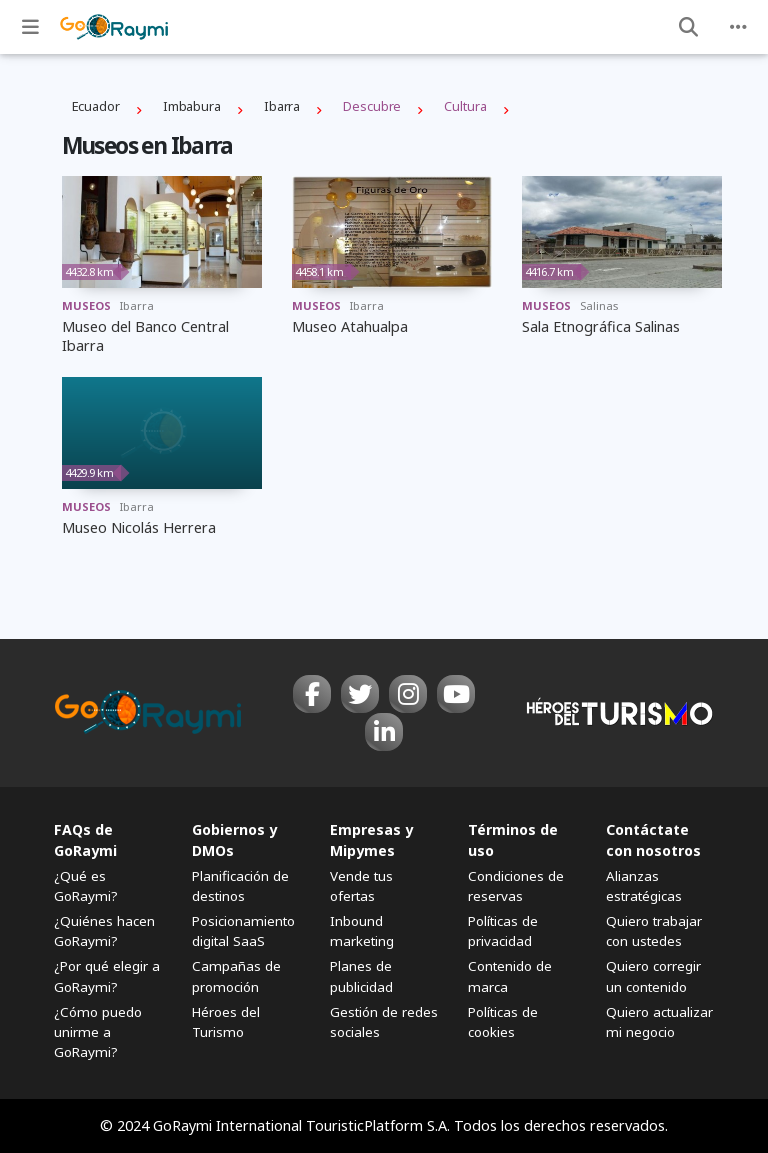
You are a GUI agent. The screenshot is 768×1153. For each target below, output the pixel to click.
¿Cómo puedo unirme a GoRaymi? (98, 1032)
